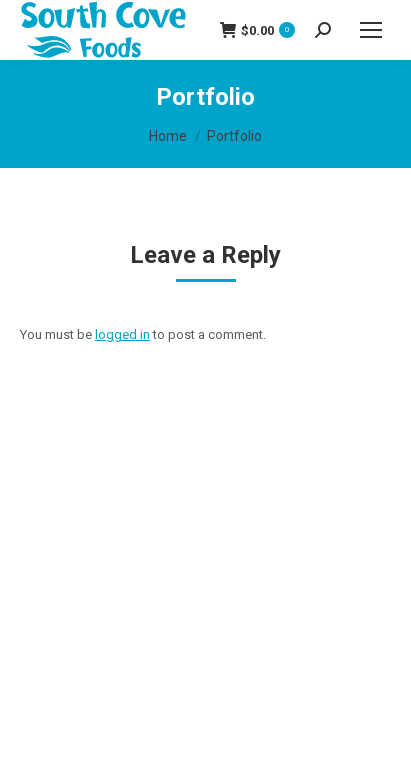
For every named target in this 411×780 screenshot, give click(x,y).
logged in (122, 334)
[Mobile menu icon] (371, 30)
